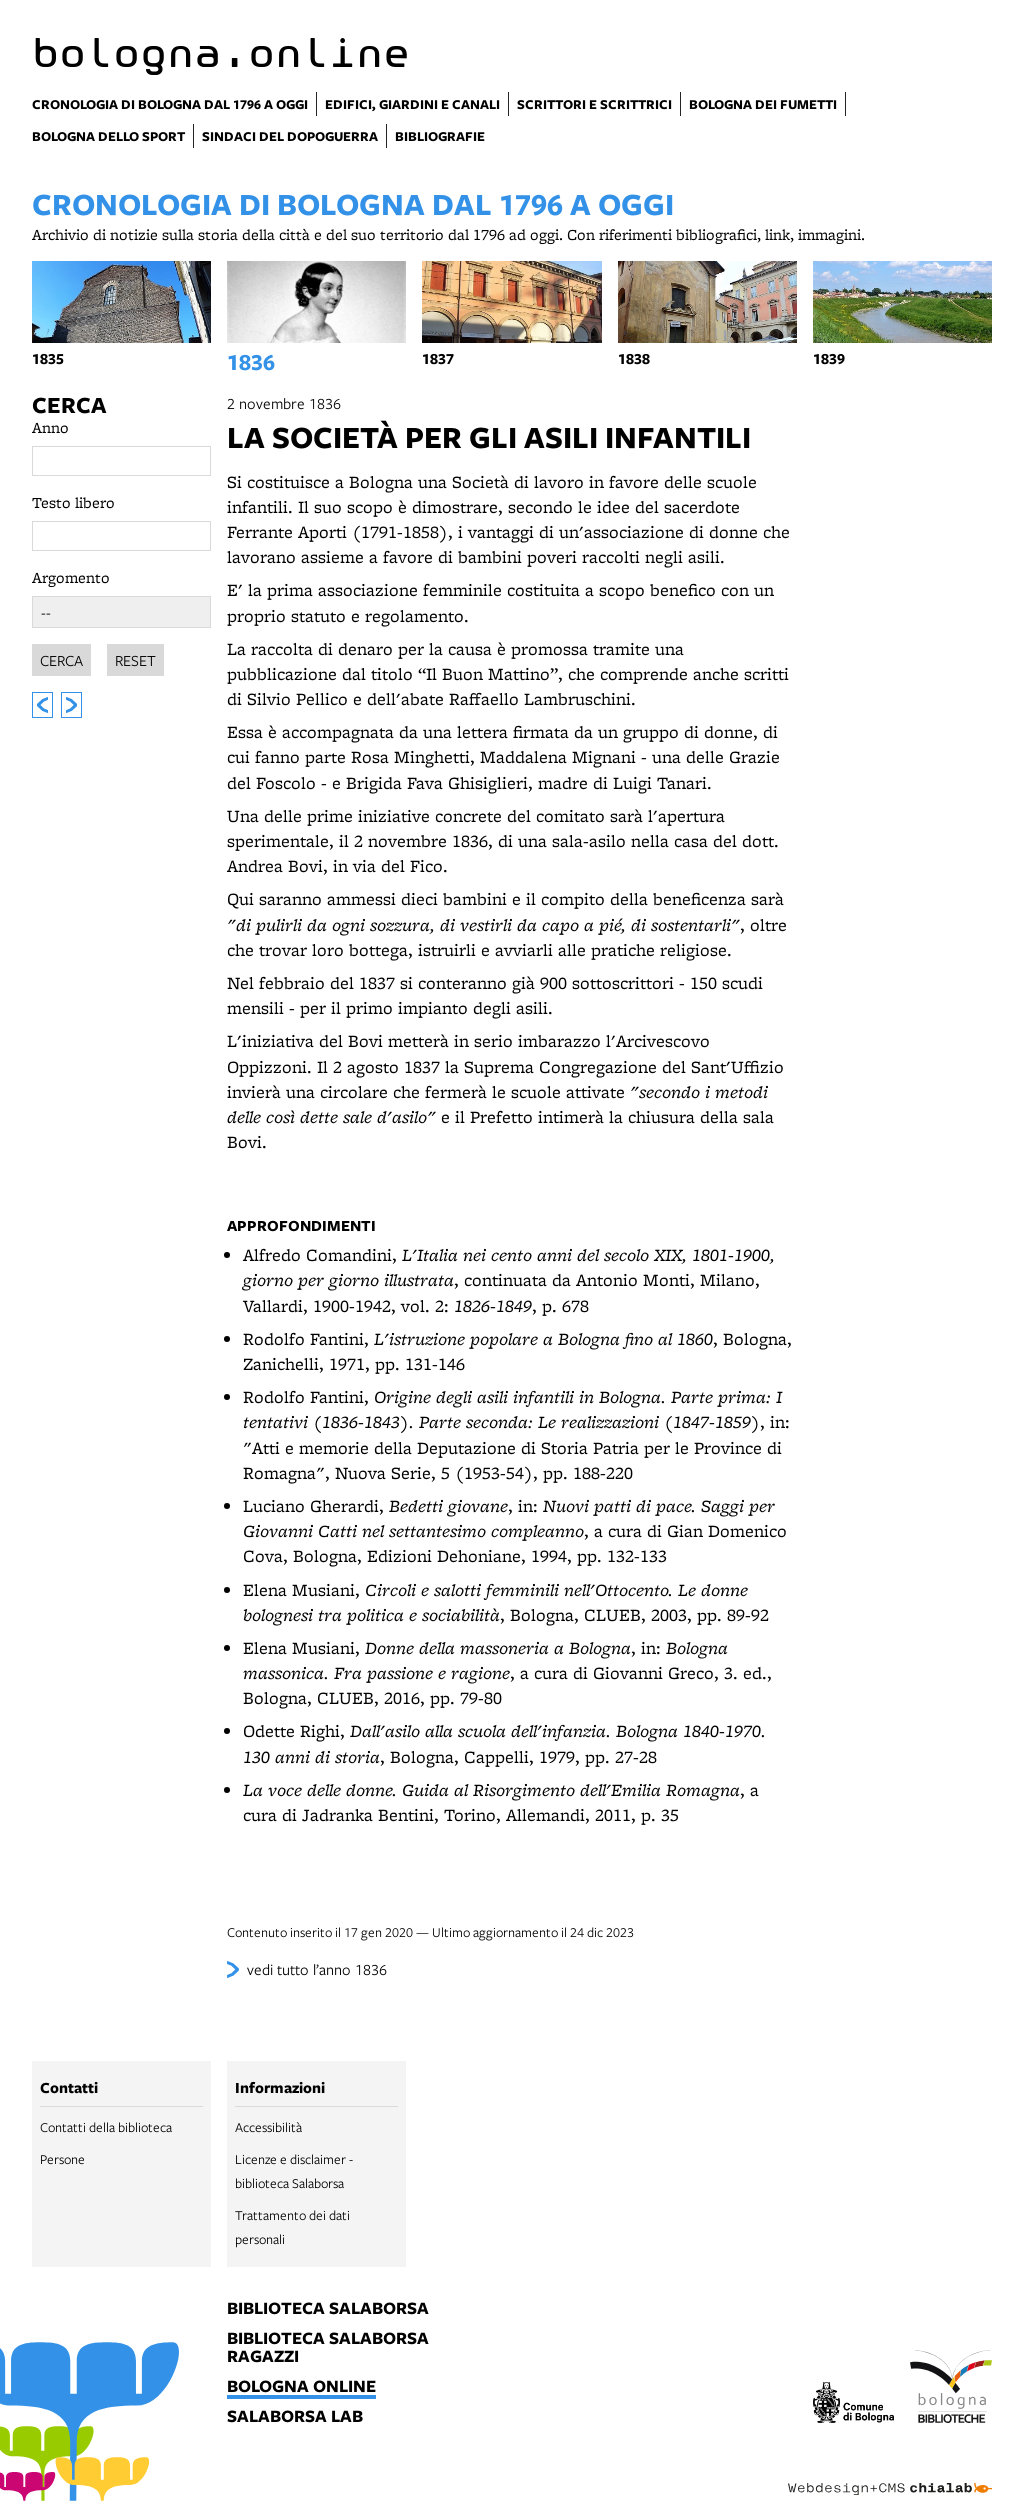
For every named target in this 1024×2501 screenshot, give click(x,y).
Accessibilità (268, 2127)
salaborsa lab (295, 2417)
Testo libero (73, 502)
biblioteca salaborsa (328, 2309)
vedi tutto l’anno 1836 (317, 1969)
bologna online (301, 2387)
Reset (135, 657)
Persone (62, 2159)
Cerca (69, 405)
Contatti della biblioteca (106, 2127)
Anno (50, 427)
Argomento (71, 577)
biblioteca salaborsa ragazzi (328, 2348)
